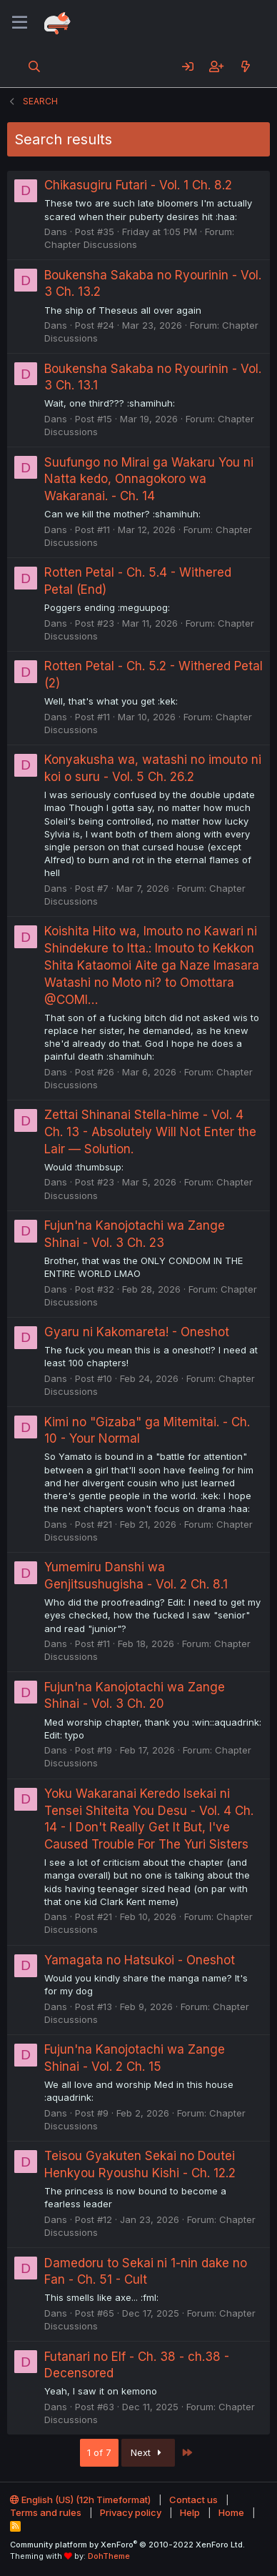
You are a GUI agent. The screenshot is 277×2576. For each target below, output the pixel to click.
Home (231, 2512)
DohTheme (109, 2556)
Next (148, 2452)
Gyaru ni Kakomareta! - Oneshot (136, 1332)
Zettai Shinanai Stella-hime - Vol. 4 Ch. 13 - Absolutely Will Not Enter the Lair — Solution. (150, 1132)
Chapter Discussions (90, 244)
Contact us (193, 2499)
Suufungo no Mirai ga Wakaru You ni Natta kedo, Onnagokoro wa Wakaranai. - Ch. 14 (148, 479)
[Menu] (19, 23)
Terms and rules (45, 2512)
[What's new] (245, 66)
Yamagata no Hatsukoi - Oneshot (139, 1960)
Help (190, 2512)
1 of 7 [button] (99, 2452)
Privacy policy (130, 2512)
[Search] (34, 66)
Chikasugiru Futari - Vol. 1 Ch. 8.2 (138, 185)
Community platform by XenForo (127, 2545)
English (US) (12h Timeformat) (80, 2499)
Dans (55, 231)
